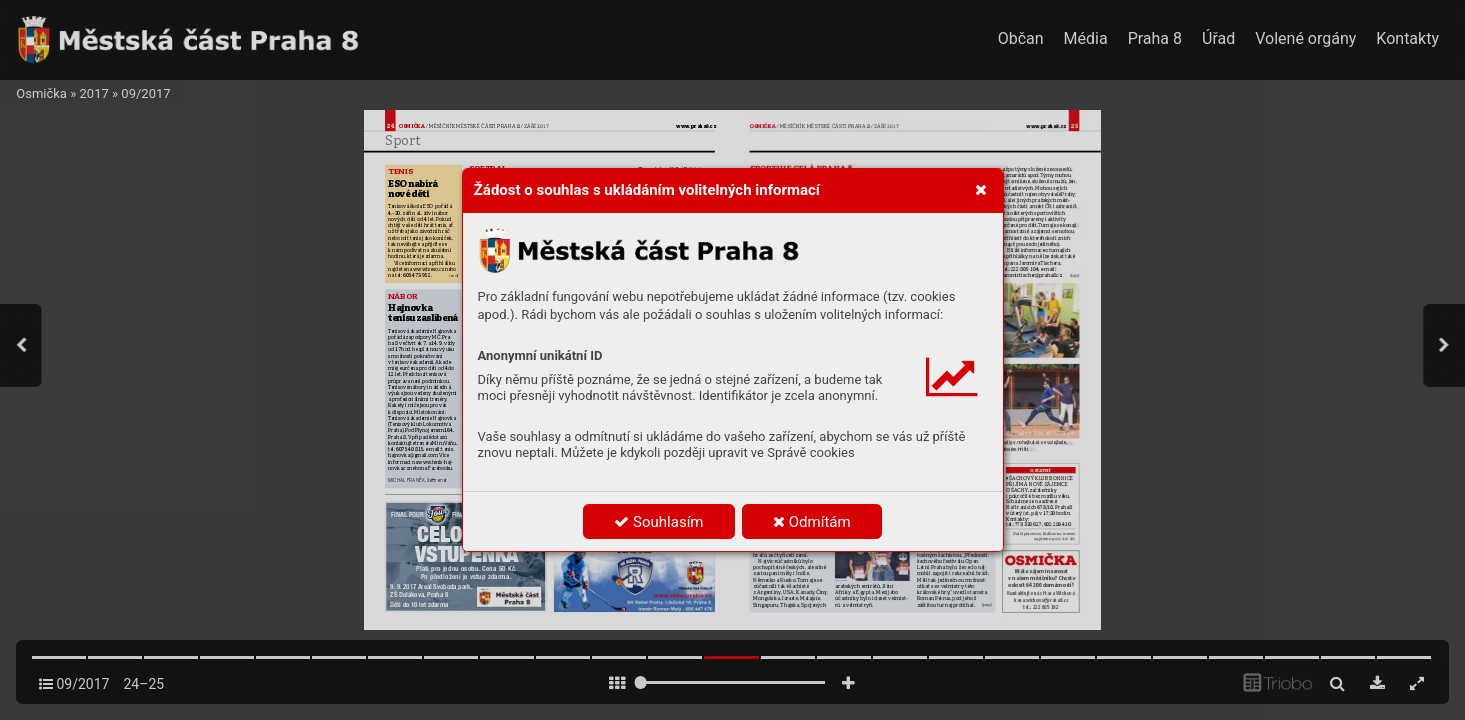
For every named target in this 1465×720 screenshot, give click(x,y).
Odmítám (812, 522)
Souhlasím (658, 522)
